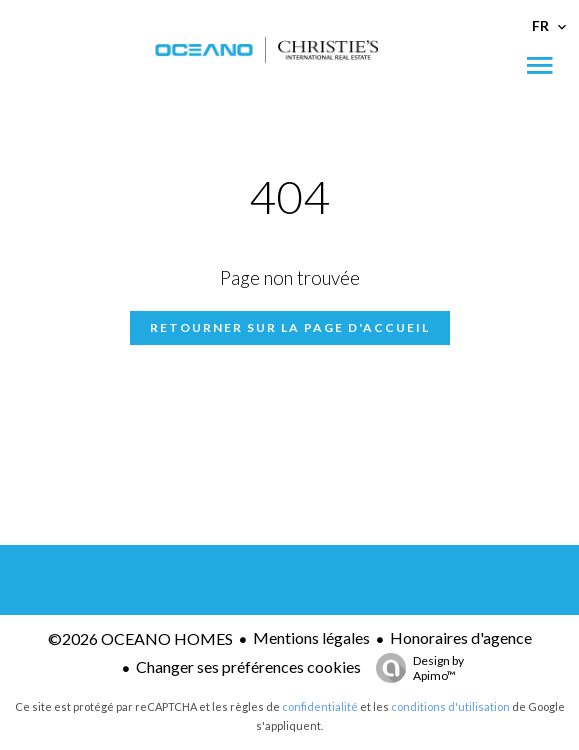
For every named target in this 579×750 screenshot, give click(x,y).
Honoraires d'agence (461, 637)
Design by (415, 668)
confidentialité (320, 706)
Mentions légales (311, 637)
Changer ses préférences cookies (248, 666)
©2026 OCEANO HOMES (140, 638)
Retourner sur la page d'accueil (290, 327)
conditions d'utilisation (450, 706)
